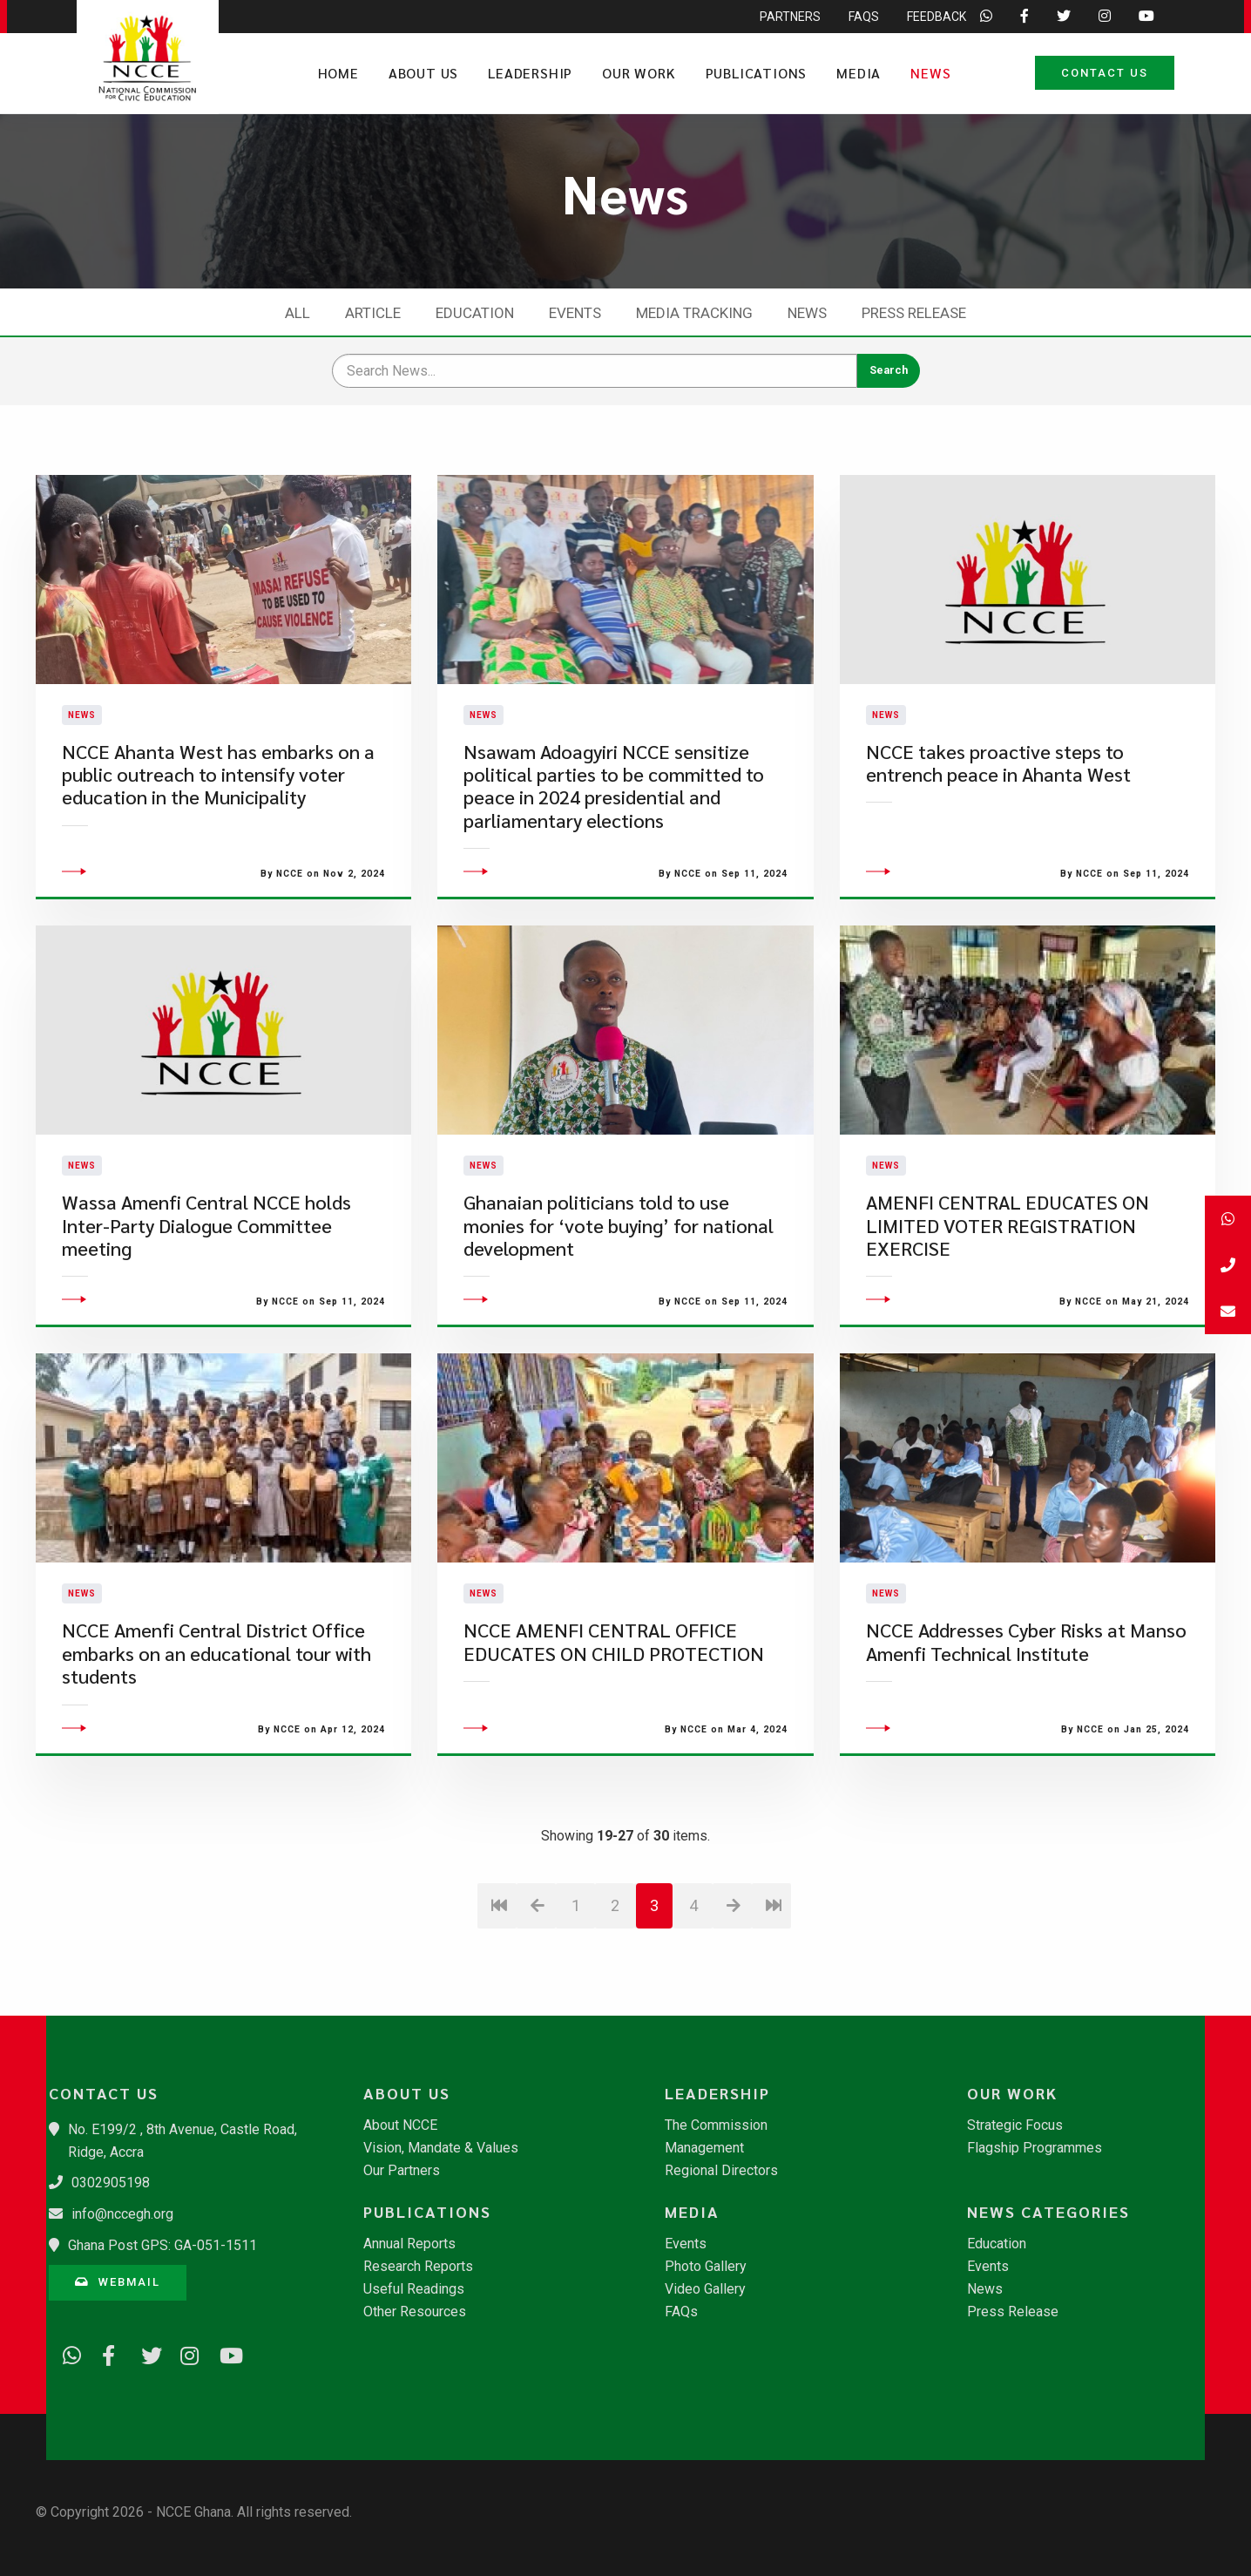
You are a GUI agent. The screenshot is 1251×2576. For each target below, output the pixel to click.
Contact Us (1104, 72)
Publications (757, 73)
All (297, 313)
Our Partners (401, 2171)
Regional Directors (721, 2171)
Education (475, 313)
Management (704, 2148)
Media (858, 73)
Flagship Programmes (1034, 2148)
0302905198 (110, 2182)
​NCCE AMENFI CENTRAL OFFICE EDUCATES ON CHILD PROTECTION (613, 1737)
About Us (423, 73)
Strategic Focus (1015, 2125)
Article (373, 313)
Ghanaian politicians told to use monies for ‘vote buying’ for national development (618, 1320)
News (930, 73)
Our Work (638, 73)
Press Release (914, 313)
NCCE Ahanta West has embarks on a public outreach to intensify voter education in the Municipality (218, 822)
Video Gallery (705, 2289)
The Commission (716, 2125)
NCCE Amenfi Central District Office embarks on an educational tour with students (216, 1749)
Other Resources (414, 2312)
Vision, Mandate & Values (440, 2148)
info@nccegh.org (122, 2214)
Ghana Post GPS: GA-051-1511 (162, 2245)
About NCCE (400, 2125)
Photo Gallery (706, 2267)
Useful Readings (413, 2289)
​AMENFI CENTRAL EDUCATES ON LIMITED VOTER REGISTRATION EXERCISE (1007, 1320)
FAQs (681, 2312)
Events (575, 313)
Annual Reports (409, 2244)
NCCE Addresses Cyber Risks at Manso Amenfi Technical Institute (1026, 1737)
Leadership (530, 73)
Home (338, 73)
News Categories (1048, 2212)
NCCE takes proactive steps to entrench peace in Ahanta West (998, 810)
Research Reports (418, 2267)
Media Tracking (694, 313)
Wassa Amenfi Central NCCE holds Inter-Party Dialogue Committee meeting (206, 1320)
